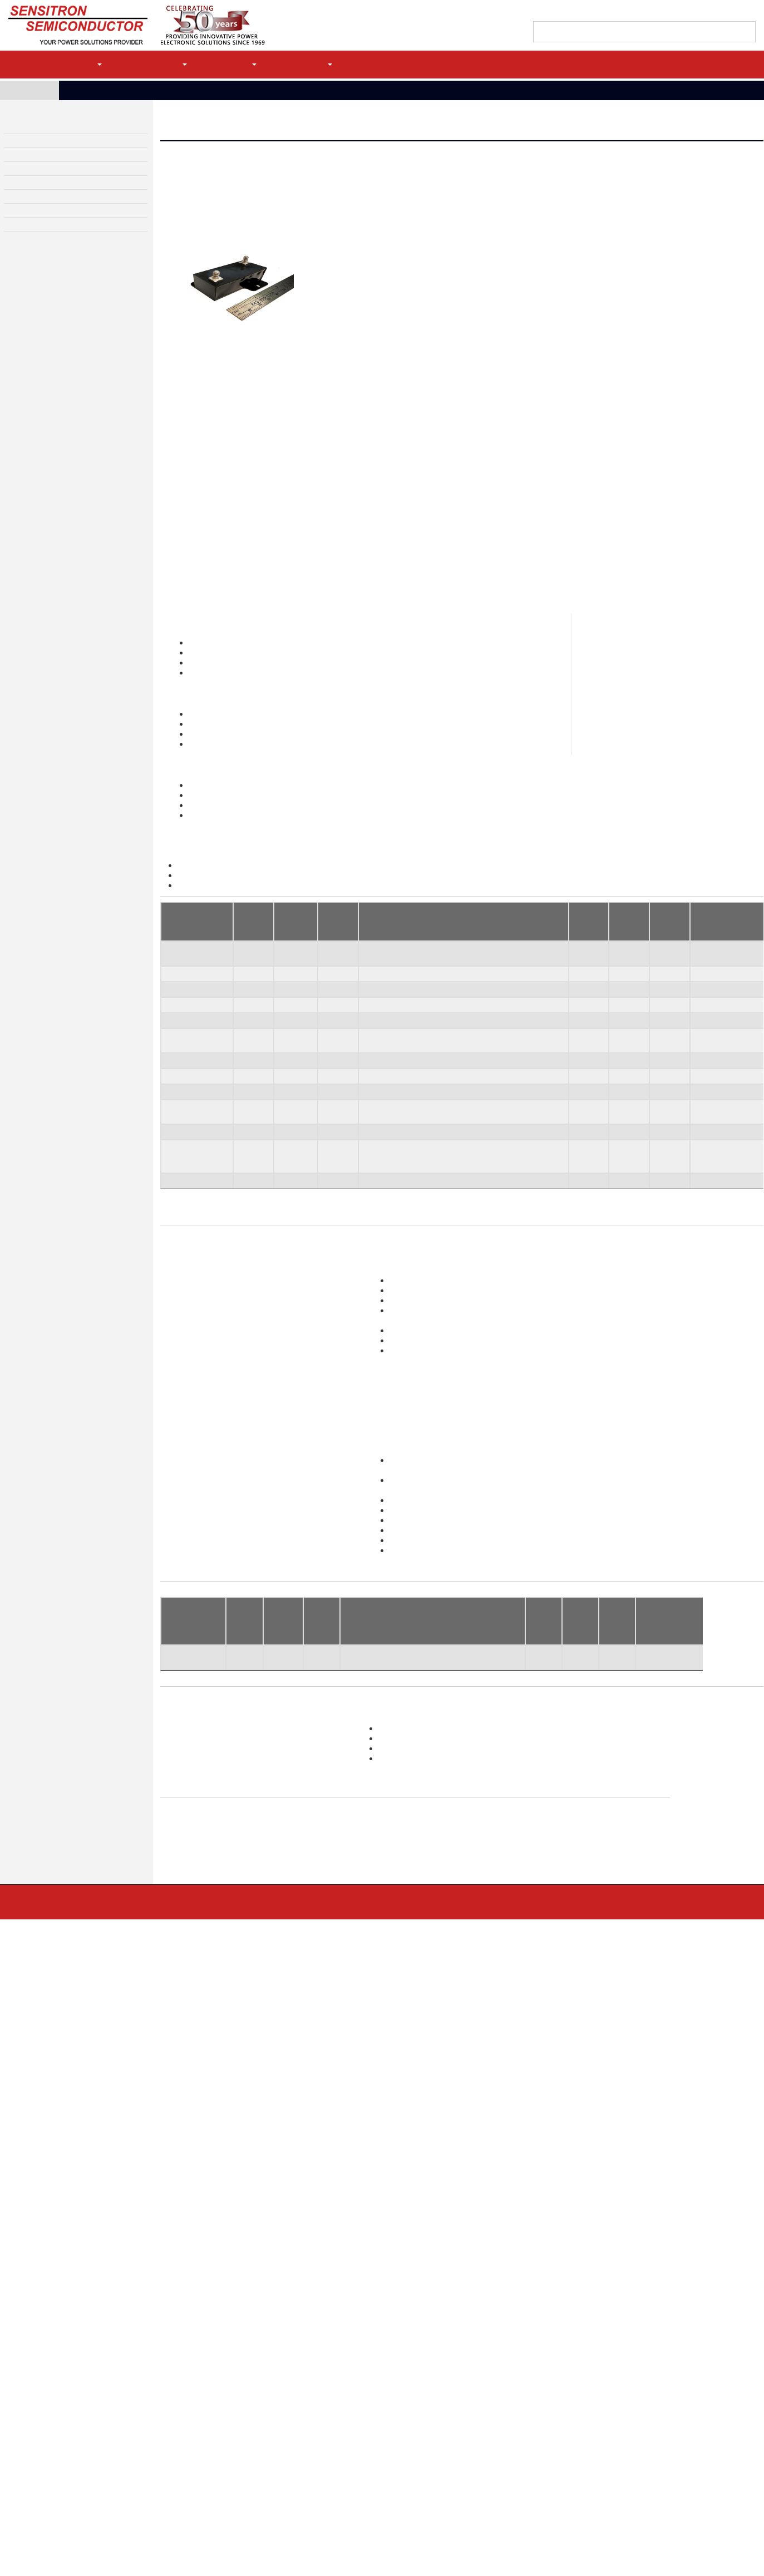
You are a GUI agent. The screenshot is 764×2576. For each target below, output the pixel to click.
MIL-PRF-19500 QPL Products (438, 2415)
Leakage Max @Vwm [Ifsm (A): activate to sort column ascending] (380, 1839)
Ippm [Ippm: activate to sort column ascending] (621, 1066)
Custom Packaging (582, 2407)
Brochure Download (261, 2124)
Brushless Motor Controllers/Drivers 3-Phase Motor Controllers (498, 1987)
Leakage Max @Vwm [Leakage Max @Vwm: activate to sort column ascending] (398, 1066)
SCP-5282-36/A (188, 1315)
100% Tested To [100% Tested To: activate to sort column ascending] (720, 1066)
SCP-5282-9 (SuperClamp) (185, 1238)
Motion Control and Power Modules (63, 144)
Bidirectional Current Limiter (279, 2403)
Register (663, 64)
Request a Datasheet (228, 253)
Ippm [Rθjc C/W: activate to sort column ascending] (574, 1839)
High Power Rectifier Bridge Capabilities (136, 2375)
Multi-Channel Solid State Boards (441, 1965)
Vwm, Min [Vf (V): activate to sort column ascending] (318, 1839)
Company (309, 64)
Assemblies (573, 2437)
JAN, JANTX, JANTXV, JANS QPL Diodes (607, 2520)
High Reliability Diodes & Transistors (65, 189)
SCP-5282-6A (185, 1260)
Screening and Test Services (51, 234)
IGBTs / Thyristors (424, 2475)
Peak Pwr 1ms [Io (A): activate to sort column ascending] (281, 1839)
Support (236, 64)
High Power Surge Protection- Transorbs (175, 90)
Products (75, 64)
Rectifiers (412, 2355)
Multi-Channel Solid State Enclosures (448, 1976)
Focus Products (577, 2375)
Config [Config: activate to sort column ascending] (247, 1066)
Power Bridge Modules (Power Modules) (134, 2427)
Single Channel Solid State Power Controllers (301, 2355)
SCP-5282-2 (182, 1156)
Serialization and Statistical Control (605, 2497)
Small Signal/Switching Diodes (440, 2385)
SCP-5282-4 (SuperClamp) (185, 1211)
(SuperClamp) (185, 1325)
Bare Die (411, 2405)
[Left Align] (746, 33)
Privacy (182, 2302)
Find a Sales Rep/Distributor (555, 12)
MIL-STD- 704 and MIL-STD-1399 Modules (297, 2445)
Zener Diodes (418, 2365)
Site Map (324, 2302)
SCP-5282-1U (185, 1140)
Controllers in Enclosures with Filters (132, 2407)
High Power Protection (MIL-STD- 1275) (293, 2425)
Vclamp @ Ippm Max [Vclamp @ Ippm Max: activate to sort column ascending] (667, 1066)
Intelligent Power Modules (117, 2417)
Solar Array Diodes (423, 2435)
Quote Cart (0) (692, 12)
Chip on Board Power (586, 2417)
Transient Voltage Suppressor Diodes (449, 2375)
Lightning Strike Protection (428, 1954)
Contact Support (635, 12)
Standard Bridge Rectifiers (117, 2365)
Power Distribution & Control (52, 159)
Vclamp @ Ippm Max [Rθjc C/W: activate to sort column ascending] (614, 1839)
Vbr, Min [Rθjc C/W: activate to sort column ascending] (535, 1839)
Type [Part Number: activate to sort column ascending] (172, 1839)
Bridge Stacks (576, 2355)
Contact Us (91, 2302)
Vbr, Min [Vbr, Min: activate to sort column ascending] (586, 1066)
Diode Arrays (416, 2395)
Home (32, 90)
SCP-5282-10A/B (190, 1293)
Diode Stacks (575, 2365)
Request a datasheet (428, 1542)
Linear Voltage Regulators (274, 2383)
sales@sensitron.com (391, 1382)
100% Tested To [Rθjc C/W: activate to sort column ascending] (666, 1839)
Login (713, 64)
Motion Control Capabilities (118, 2437)
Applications (156, 64)
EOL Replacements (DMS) (592, 2447)
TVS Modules (26, 174)
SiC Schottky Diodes (426, 2445)
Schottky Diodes (421, 2425)
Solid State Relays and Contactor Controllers (299, 2393)
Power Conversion (582, 2427)
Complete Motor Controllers (119, 2397)
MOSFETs (412, 2455)
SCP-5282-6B (185, 1277)
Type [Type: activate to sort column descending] (172, 1066)
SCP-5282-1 (182, 1123)
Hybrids (568, 2397)
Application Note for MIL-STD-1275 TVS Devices (306, 930)
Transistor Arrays (422, 2485)
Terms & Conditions (253, 2302)
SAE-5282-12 (184, 1101)
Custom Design (28, 219)
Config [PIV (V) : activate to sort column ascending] (240, 1839)
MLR (139, 2302)
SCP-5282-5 (182, 1190)
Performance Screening (589, 2487)
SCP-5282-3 (182, 1173)
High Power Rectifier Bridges (52, 129)
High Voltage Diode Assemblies (56, 204)
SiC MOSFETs (418, 2465)
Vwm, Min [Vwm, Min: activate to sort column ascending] (332, 1066)
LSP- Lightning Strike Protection (284, 2435)
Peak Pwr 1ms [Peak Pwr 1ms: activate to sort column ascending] (292, 1066)
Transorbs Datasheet (218, 919)
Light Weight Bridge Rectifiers (123, 2355)
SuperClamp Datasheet (221, 941)
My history (739, 12)
